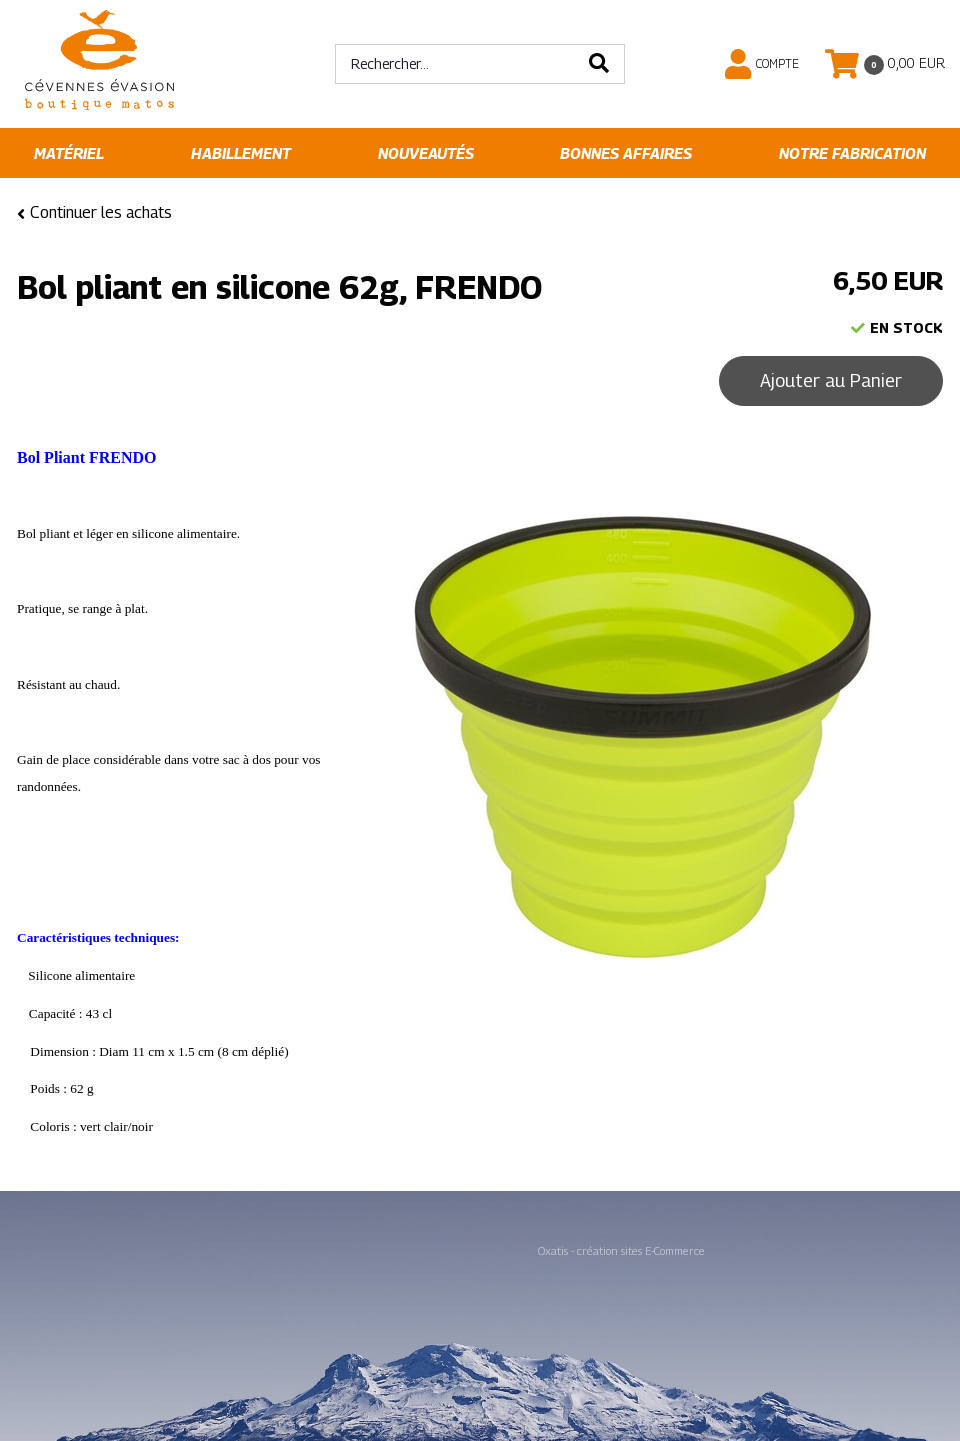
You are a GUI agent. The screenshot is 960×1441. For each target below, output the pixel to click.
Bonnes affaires (626, 153)
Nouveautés (426, 153)
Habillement (241, 153)
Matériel (69, 153)
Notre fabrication (852, 153)
